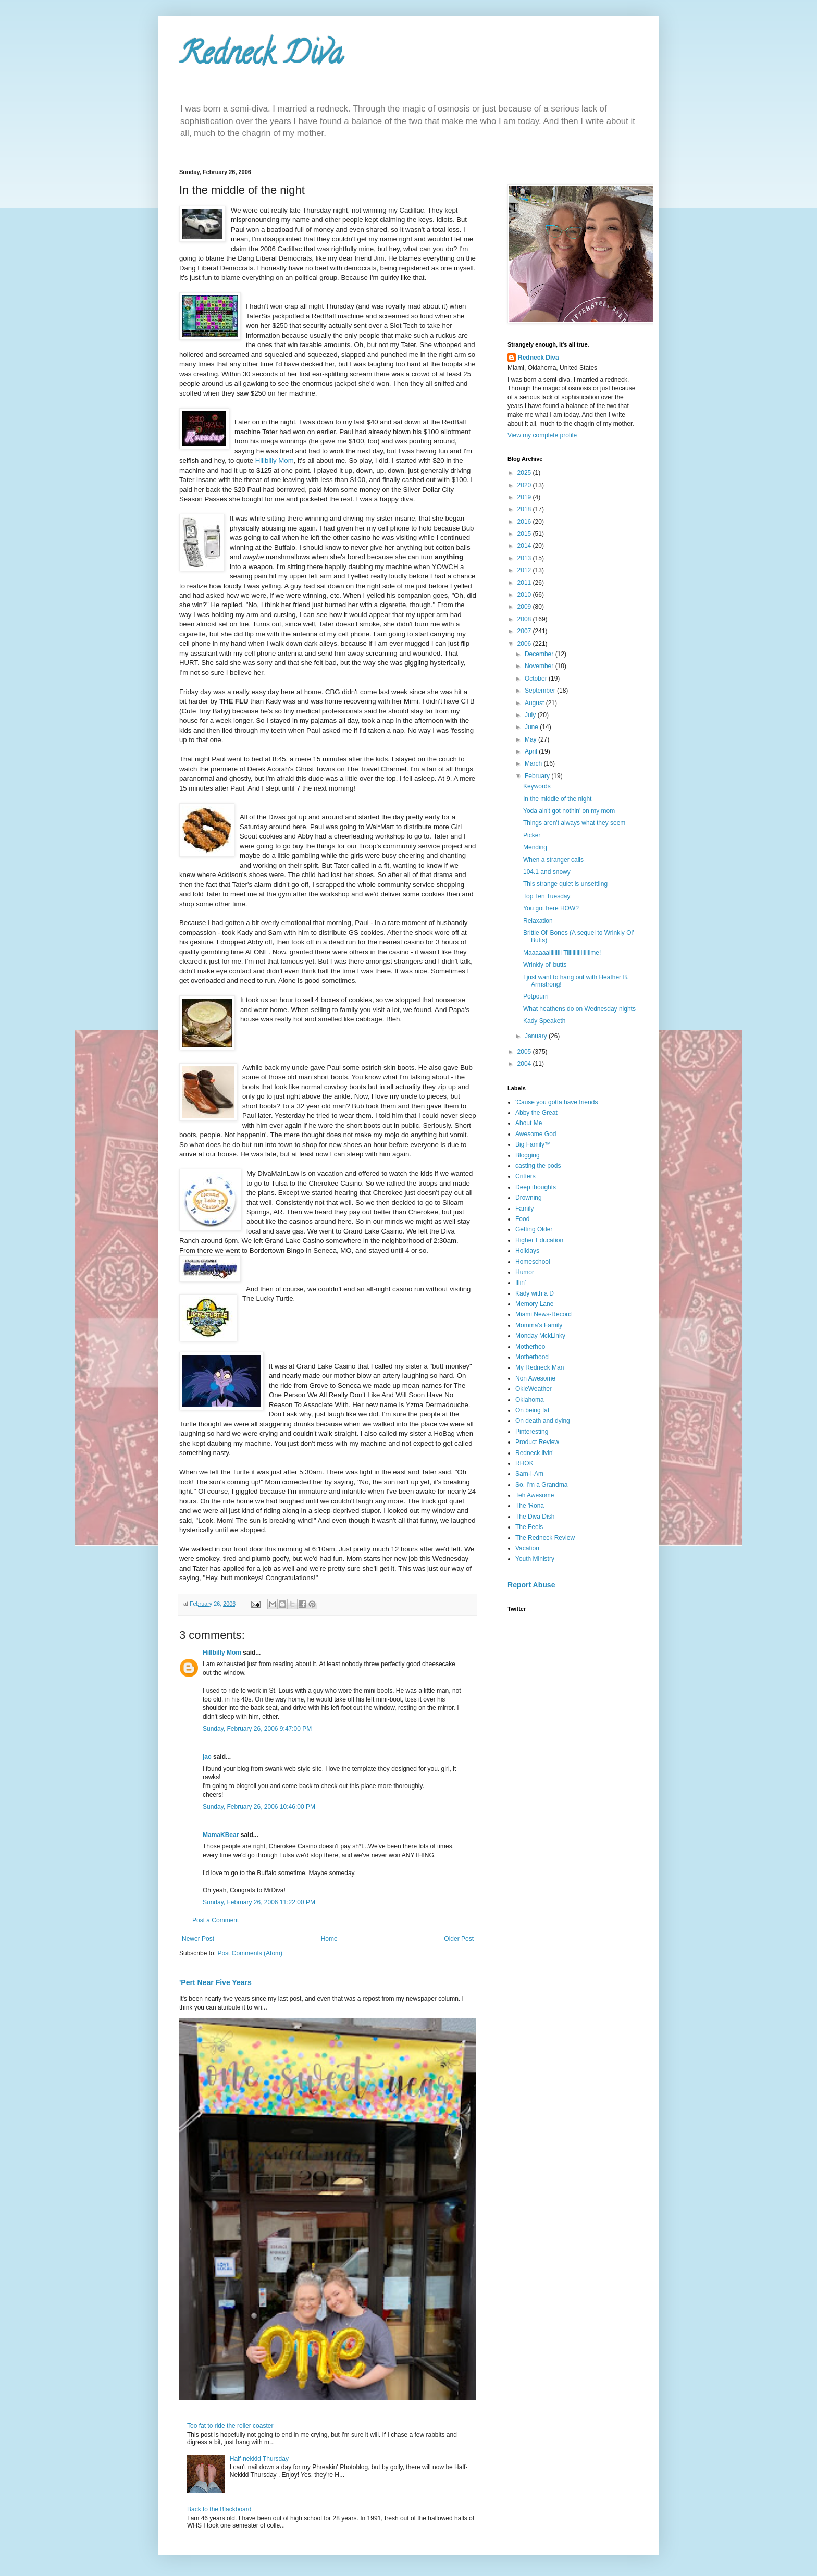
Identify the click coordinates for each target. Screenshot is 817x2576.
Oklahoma (529, 1399)
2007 (525, 631)
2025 (525, 472)
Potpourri (536, 996)
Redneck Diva (261, 56)
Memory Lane (534, 1304)
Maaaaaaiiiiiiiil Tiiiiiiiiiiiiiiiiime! (562, 952)
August (535, 703)
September (541, 690)
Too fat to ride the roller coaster (230, 2426)
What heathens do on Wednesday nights (579, 1009)
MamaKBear (221, 1835)
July (531, 715)
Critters (525, 1176)
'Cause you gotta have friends (556, 1102)
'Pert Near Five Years (215, 1982)
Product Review (537, 1442)
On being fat (532, 1410)
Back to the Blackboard (219, 2509)
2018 (525, 509)
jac (207, 1756)
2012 (525, 570)
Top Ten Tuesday (547, 896)
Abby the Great (536, 1112)
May (531, 739)
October (537, 678)
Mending (535, 847)
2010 (525, 594)
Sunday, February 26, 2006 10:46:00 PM (259, 1806)
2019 (525, 497)
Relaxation (538, 921)
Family (524, 1208)
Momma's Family (538, 1325)
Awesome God (535, 1134)
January (537, 1036)
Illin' (520, 1282)
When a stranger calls (553, 860)
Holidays (527, 1250)
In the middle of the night (557, 799)
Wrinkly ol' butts (544, 964)
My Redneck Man (539, 1367)
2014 (525, 545)
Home (329, 1938)
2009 (525, 606)
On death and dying (542, 1420)
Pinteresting (531, 1431)
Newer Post (198, 1938)
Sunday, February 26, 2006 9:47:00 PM (257, 1728)
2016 (525, 521)
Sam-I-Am (529, 1473)
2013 (525, 558)
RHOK (524, 1463)
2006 (525, 643)
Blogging (527, 1155)
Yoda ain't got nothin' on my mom (569, 811)
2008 (525, 619)
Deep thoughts (535, 1187)
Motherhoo (530, 1346)
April (532, 751)
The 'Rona (529, 1505)
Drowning (528, 1197)
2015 (525, 533)
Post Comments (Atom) (249, 1953)
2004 (525, 1063)
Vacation (527, 1548)
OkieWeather (533, 1388)
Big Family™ (533, 1144)
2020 (525, 485)
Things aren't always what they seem (574, 823)
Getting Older (533, 1229)
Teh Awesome (534, 1495)
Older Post (459, 1938)
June (532, 727)
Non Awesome (535, 1378)
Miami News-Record (543, 1314)
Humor (524, 1272)
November (540, 666)
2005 (525, 1051)
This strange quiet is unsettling (565, 884)
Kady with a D (534, 1293)
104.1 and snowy (547, 872)
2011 (525, 582)
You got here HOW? (551, 908)
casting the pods (538, 1165)
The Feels (529, 1527)
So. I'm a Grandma (541, 1484)
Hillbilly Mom (274, 460)
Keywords (537, 786)
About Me (528, 1123)
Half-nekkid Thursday (259, 2458)
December (540, 654)
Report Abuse (531, 1585)
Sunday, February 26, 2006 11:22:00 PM (259, 1902)
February (538, 776)
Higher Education (539, 1240)
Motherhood (532, 1357)
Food (522, 1219)
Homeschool (532, 1261)
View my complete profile (542, 435)
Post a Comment (215, 1920)
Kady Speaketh (544, 1021)
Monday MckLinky (540, 1335)
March (534, 763)
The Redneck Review (545, 1538)
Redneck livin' (534, 1453)
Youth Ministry (534, 1558)
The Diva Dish (534, 1516)
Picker (531, 835)
